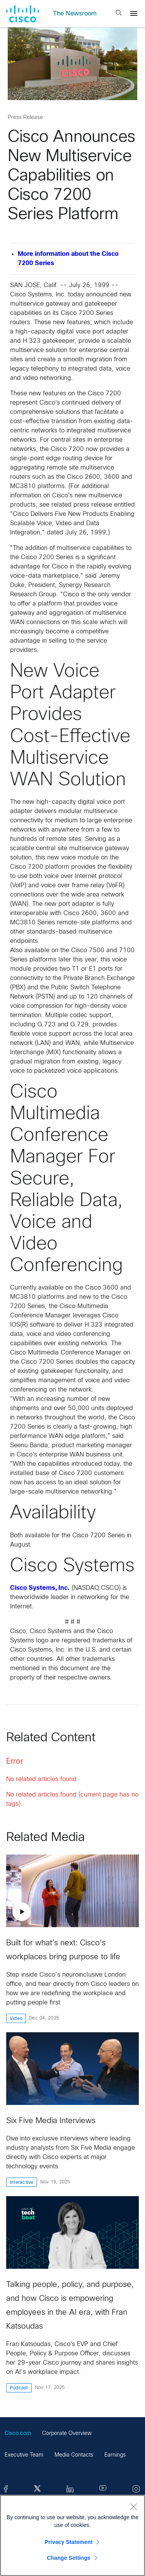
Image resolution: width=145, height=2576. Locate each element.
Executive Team (24, 2455)
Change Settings (68, 2558)
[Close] (133, 2506)
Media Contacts (74, 2455)
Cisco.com (18, 2433)
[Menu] (134, 13)
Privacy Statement (69, 2542)
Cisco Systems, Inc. (40, 1588)
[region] (72, 2535)
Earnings (115, 2455)
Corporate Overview (67, 2433)
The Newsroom (75, 14)
